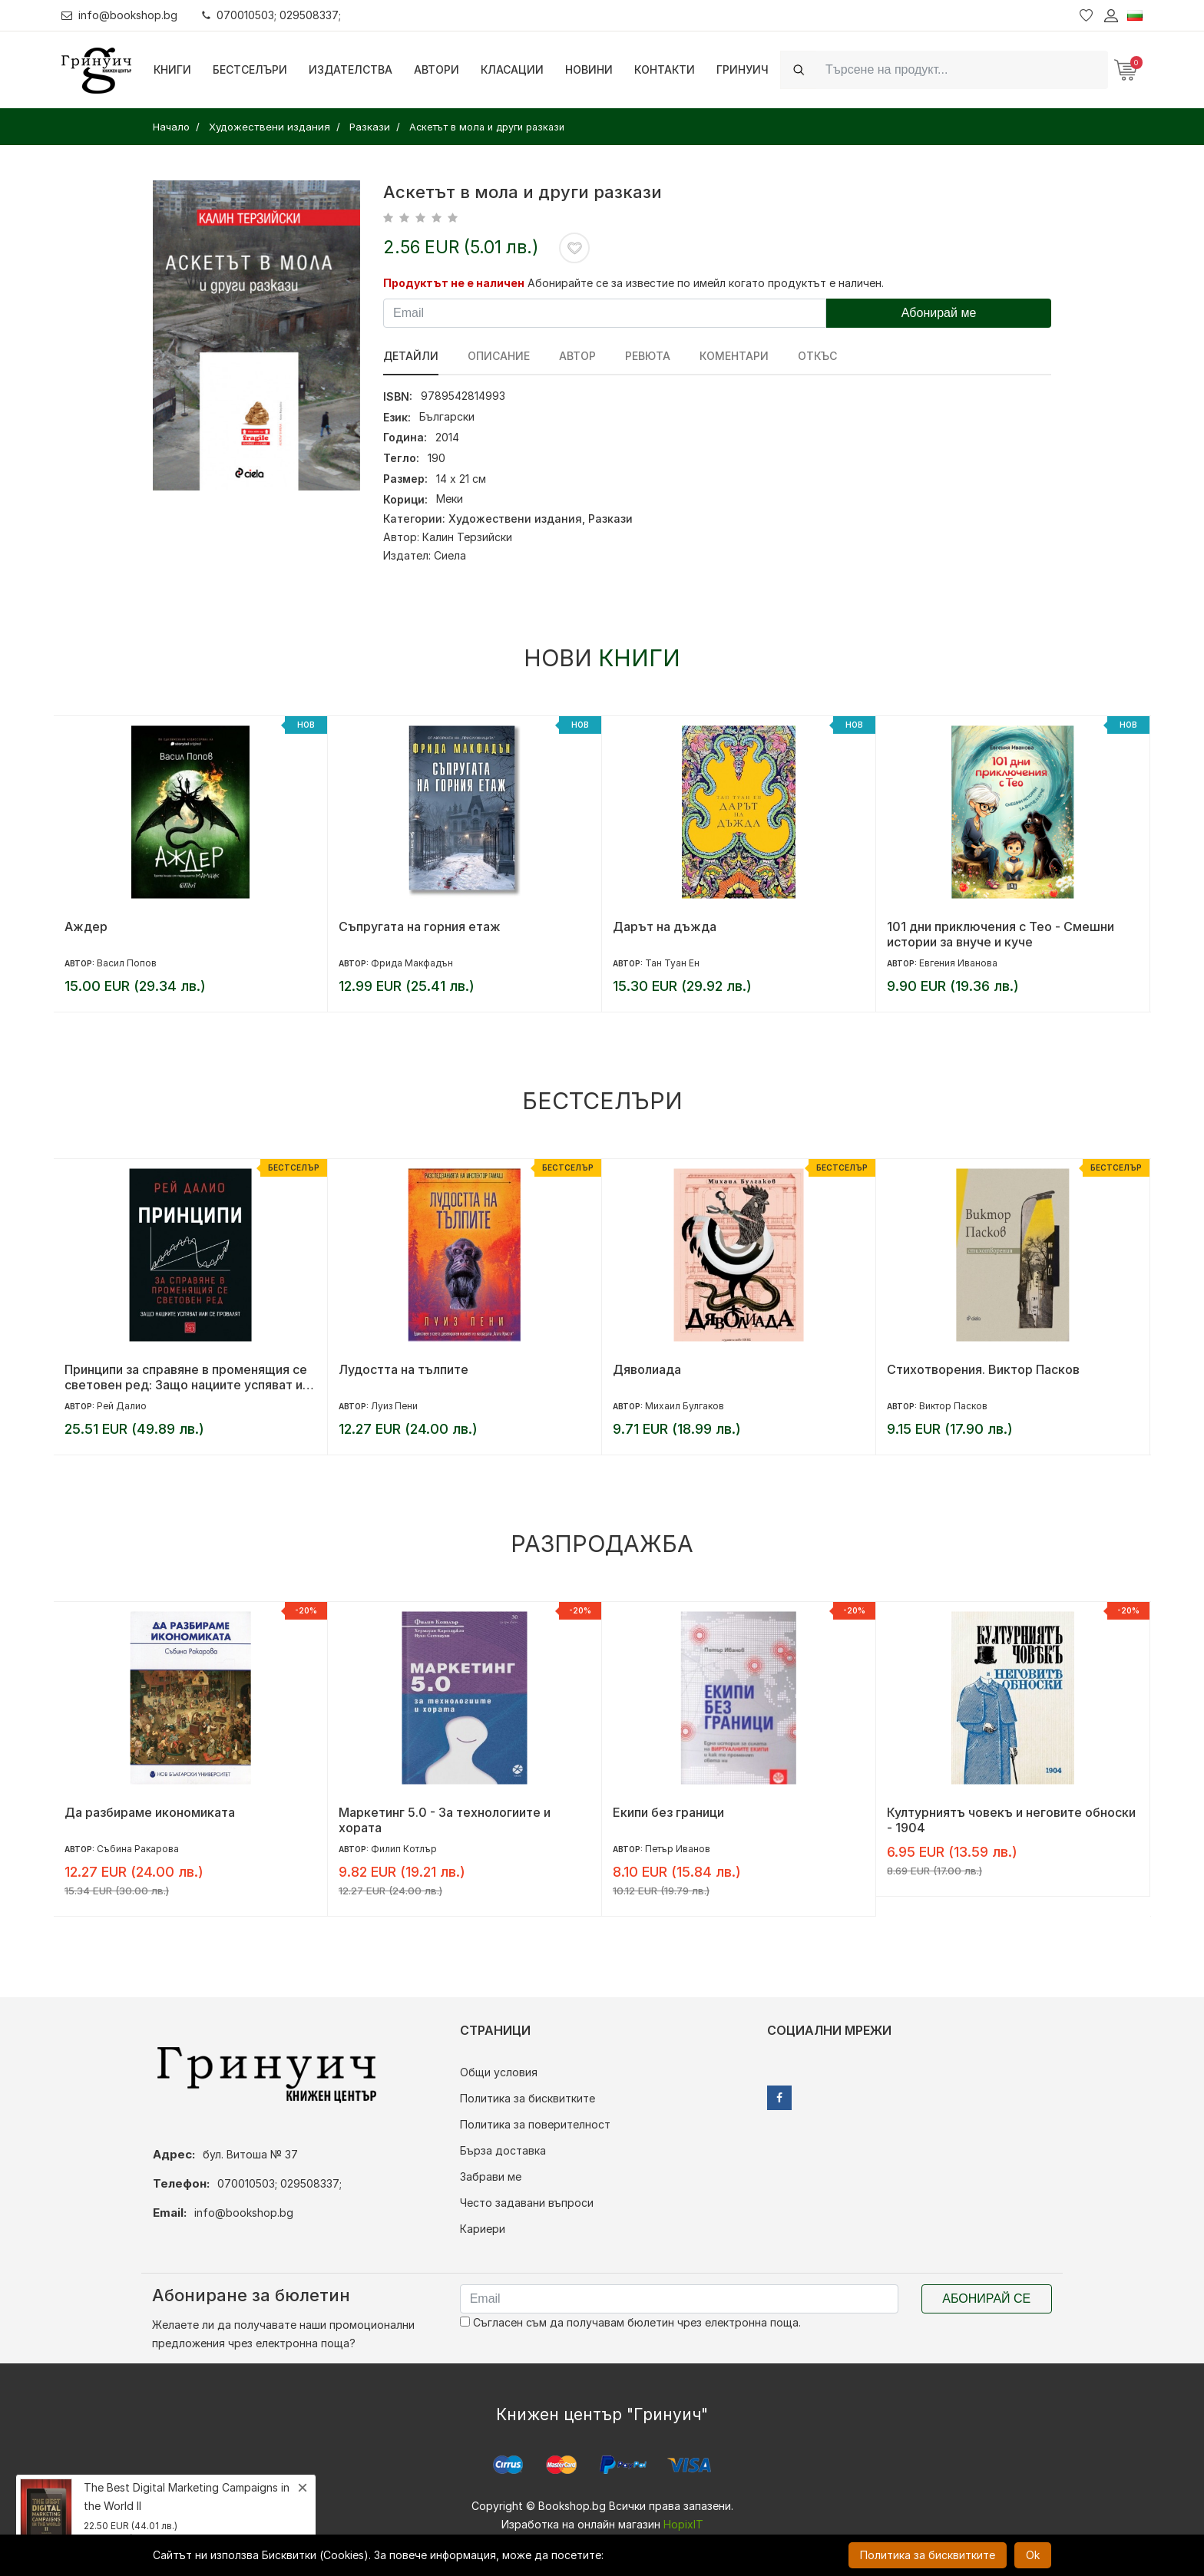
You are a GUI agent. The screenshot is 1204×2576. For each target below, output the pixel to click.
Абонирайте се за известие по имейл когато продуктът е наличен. (706, 282)
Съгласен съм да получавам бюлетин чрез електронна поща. (630, 2322)
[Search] (962, 69)
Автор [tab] (577, 355)
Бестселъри (250, 69)
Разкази (610, 518)
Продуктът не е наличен (453, 282)
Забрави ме (490, 2176)
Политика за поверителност (535, 2124)
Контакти (664, 69)
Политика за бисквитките (527, 2098)
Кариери (482, 2228)
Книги (172, 69)
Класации (512, 69)
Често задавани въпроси (527, 2202)
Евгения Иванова (958, 963)
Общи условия (499, 2072)
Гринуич (742, 69)
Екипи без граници (668, 1812)
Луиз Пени (394, 1406)
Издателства (350, 69)
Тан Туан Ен (672, 963)
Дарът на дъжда (664, 926)
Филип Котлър (404, 1848)
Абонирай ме (939, 312)
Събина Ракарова (138, 1848)
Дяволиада (647, 1369)
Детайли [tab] (410, 355)
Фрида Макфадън (412, 963)
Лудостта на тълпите (403, 1369)
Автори (436, 69)
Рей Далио (122, 1406)
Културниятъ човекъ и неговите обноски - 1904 (1011, 1820)
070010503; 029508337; (271, 14)
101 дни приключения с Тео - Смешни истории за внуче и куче (1000, 934)
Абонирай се (986, 2298)
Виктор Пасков (953, 1406)
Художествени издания (515, 518)
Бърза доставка (503, 2150)
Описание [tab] (499, 355)
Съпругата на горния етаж (420, 926)
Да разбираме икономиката (149, 1812)
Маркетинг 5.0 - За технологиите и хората (445, 1820)
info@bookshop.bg (119, 14)
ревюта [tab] (647, 355)
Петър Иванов (677, 1848)
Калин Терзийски (467, 536)
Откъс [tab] (817, 355)
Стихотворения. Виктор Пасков (983, 1369)
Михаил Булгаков (684, 1406)
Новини (589, 69)
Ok (1033, 2554)
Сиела (450, 555)
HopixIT (683, 2524)
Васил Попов (127, 963)
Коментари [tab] (734, 355)
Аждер (86, 926)
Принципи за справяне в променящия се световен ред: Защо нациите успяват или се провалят (190, 1377)
